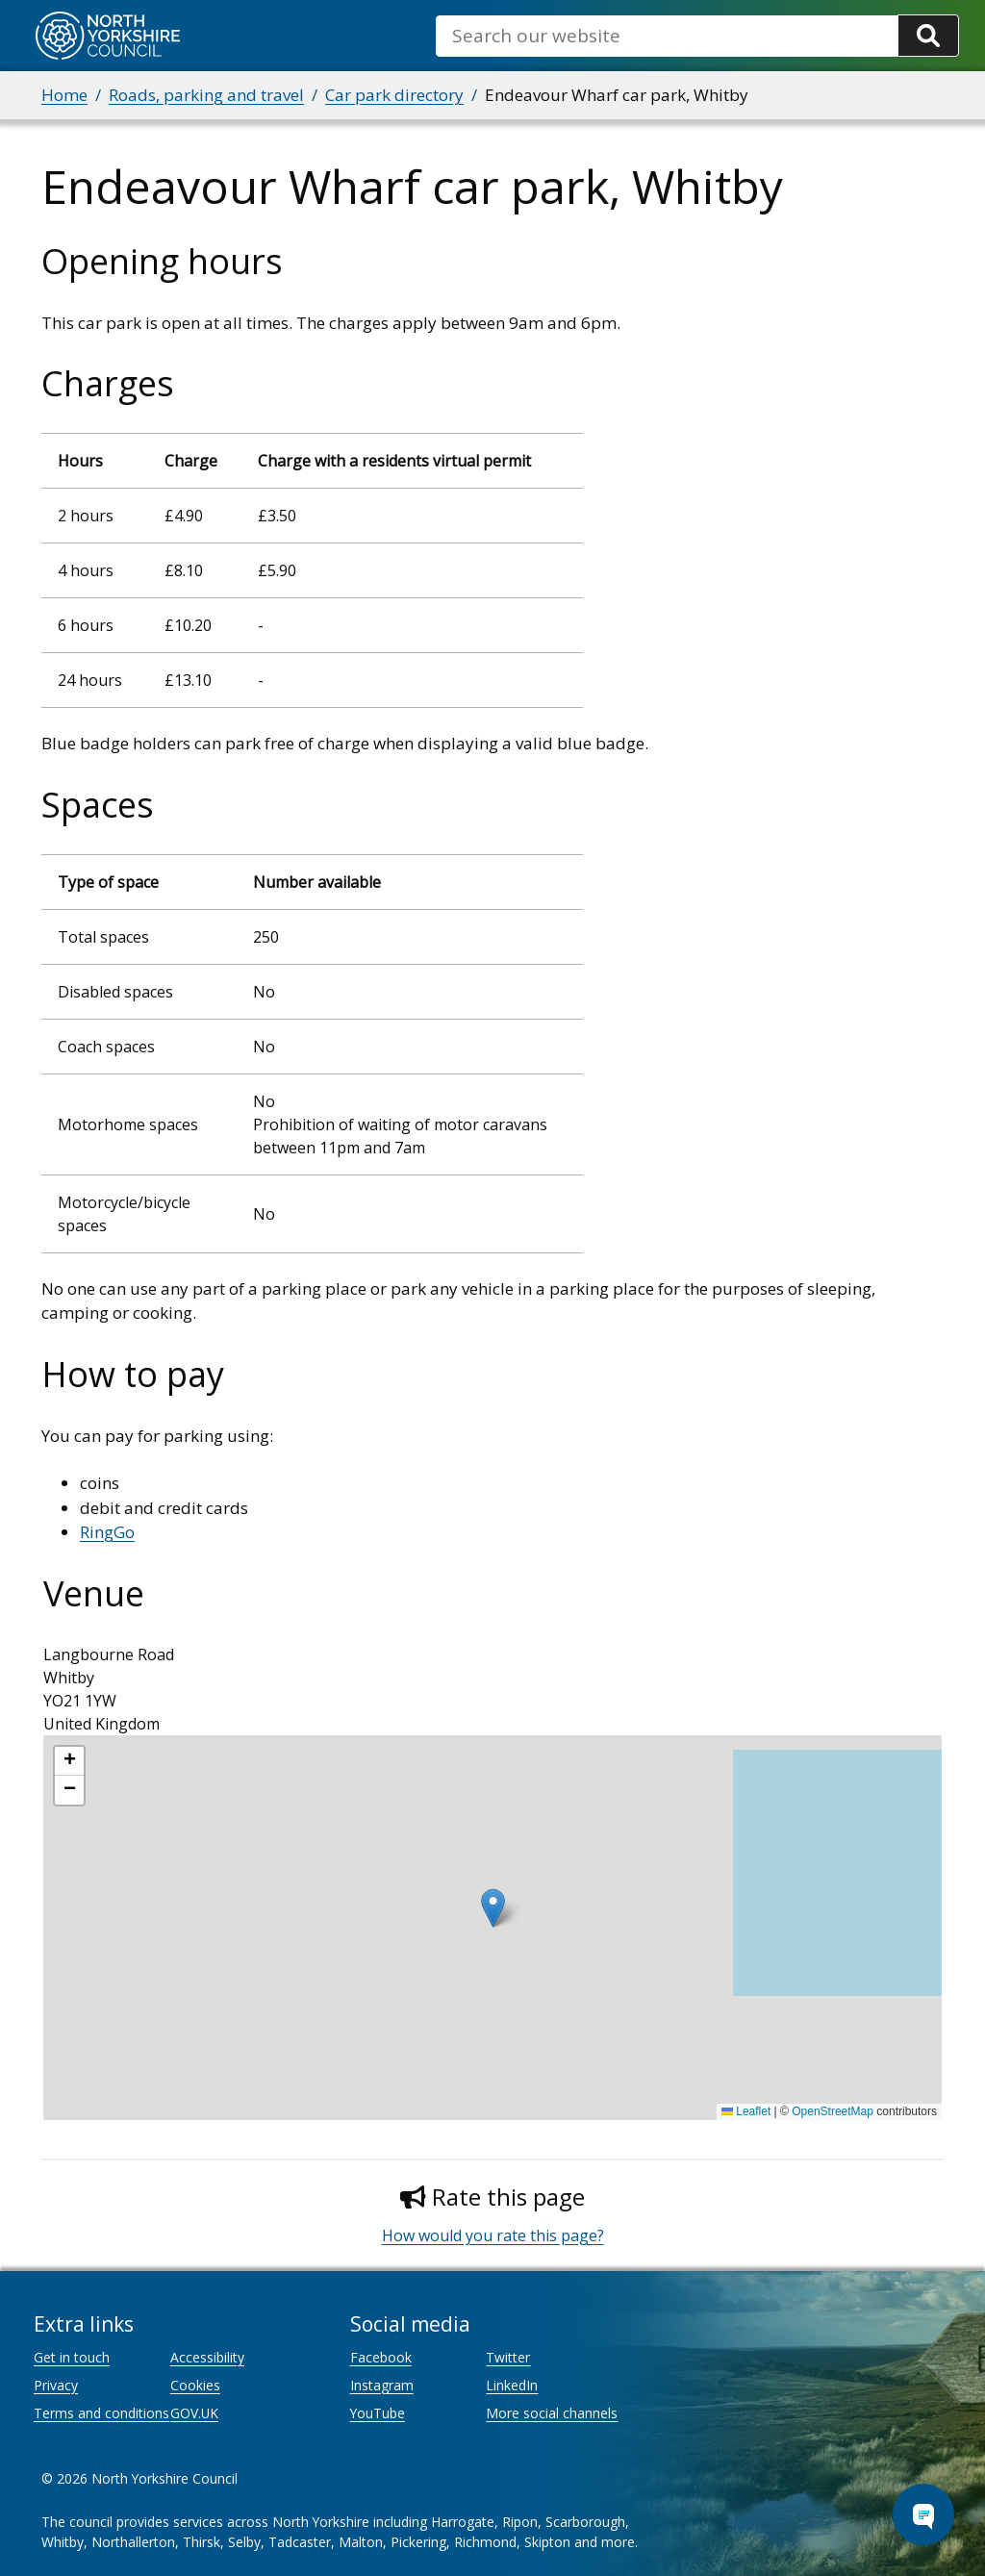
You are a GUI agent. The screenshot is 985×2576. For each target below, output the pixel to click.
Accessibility (207, 2357)
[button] (493, 1908)
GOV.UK (194, 2413)
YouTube (377, 2413)
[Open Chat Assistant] (923, 2514)
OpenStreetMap (832, 2111)
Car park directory (394, 95)
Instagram (382, 2385)
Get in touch (72, 2357)
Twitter (508, 2357)
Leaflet (745, 2111)
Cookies (195, 2385)
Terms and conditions (101, 2413)
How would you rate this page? (493, 2235)
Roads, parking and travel (206, 95)
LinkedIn (512, 2385)
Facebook (381, 2357)
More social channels (552, 2413)
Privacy (56, 2385)
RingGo (107, 1532)
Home (64, 95)
